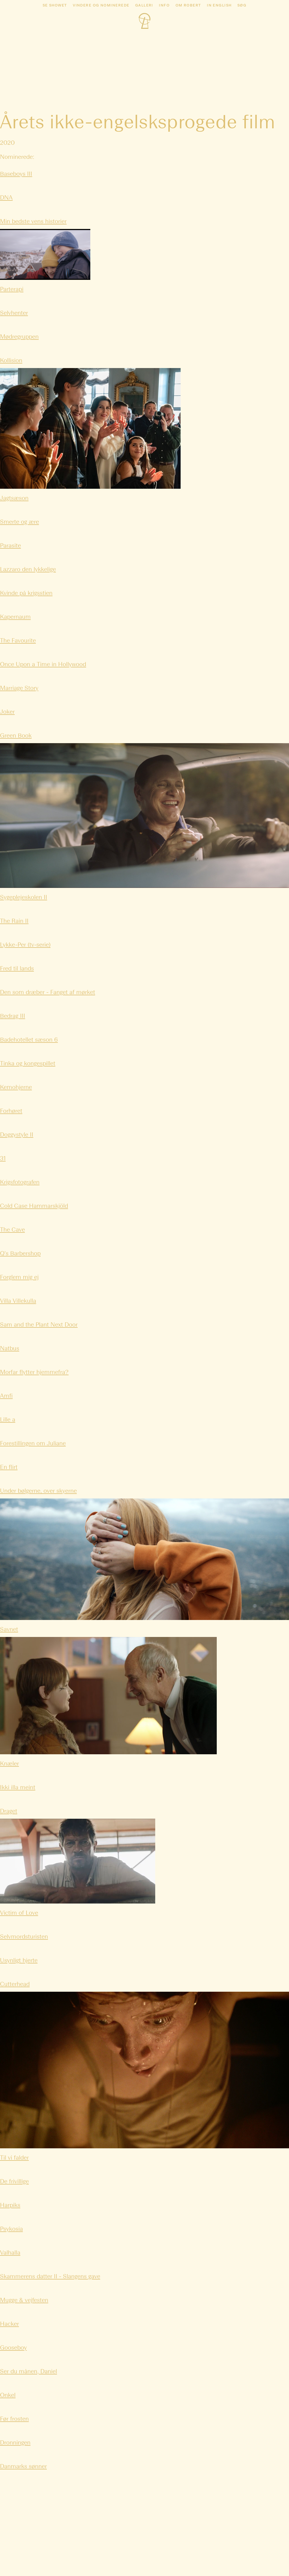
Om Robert (188, 5)
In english (219, 5)
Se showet (55, 5)
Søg (241, 5)
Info (164, 5)
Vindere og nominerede (101, 5)
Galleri (144, 5)
